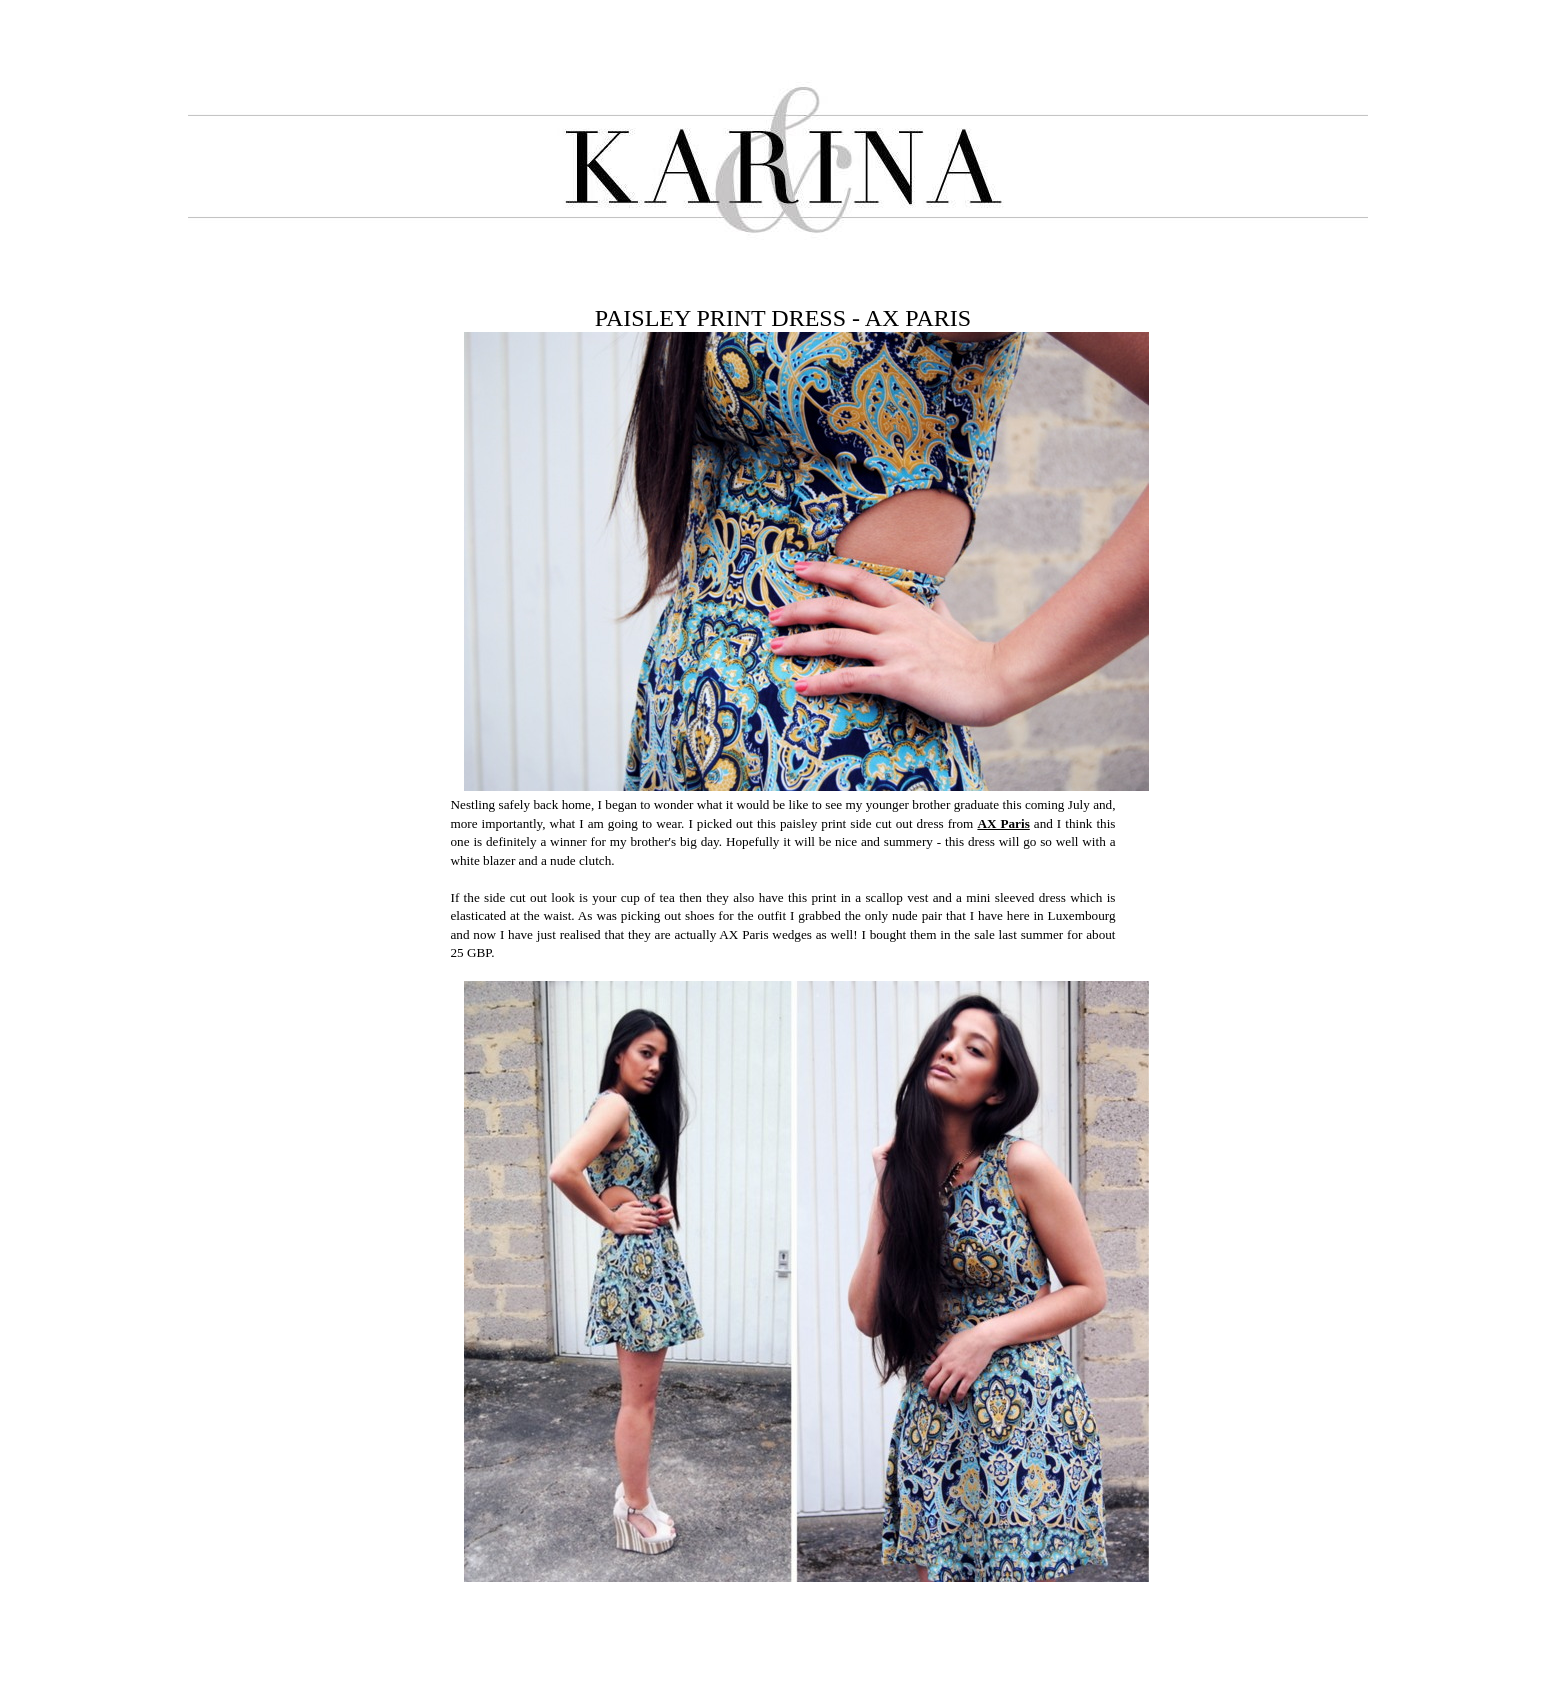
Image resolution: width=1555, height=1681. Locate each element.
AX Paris (1003, 823)
